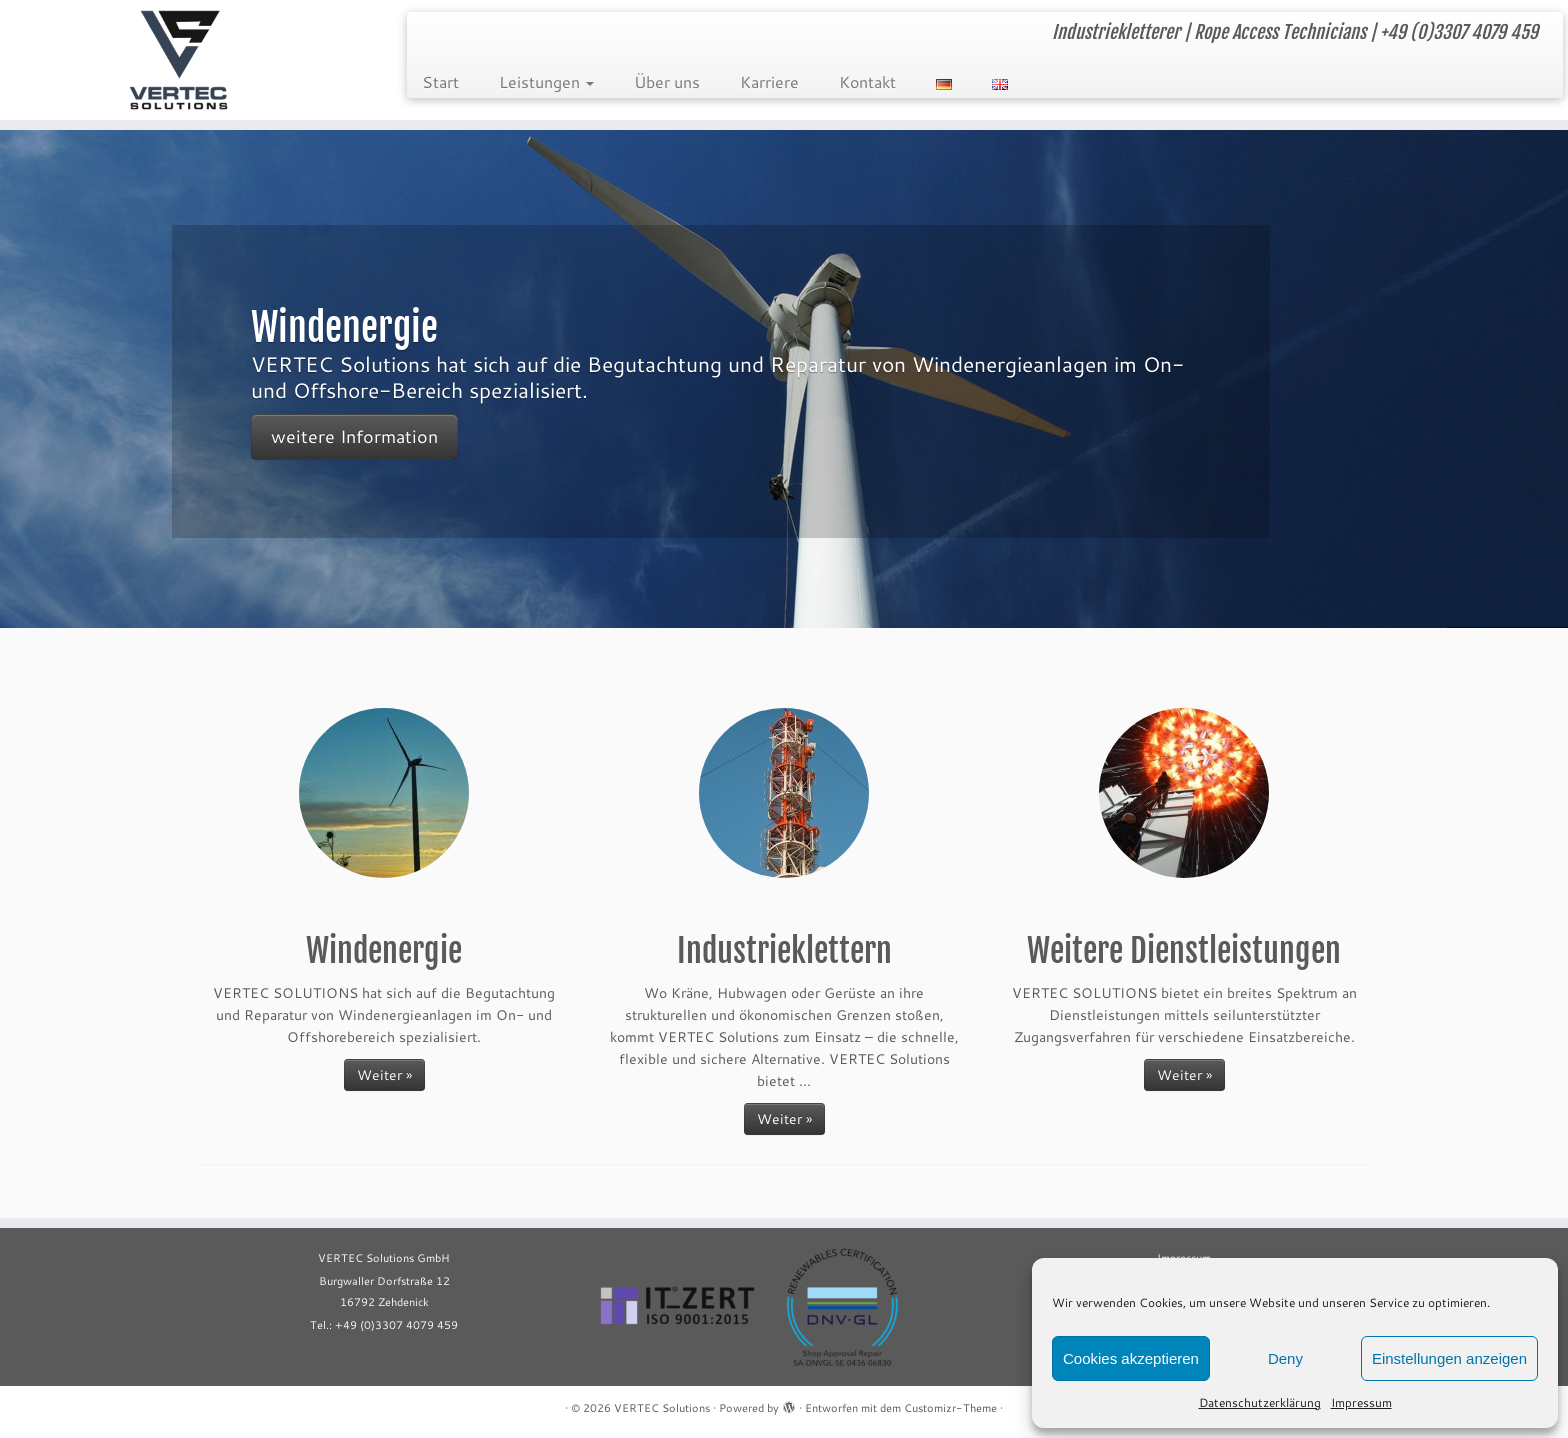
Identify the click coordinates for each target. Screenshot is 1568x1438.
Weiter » (384, 1074)
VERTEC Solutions (662, 1408)
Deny (1285, 1358)
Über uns (667, 81)
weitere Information (354, 435)
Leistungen (546, 81)
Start (440, 81)
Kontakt (867, 81)
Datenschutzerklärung (1260, 1402)
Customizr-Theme (950, 1408)
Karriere (769, 81)
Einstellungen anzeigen (1449, 1358)
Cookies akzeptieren (1131, 1358)
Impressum (1361, 1402)
